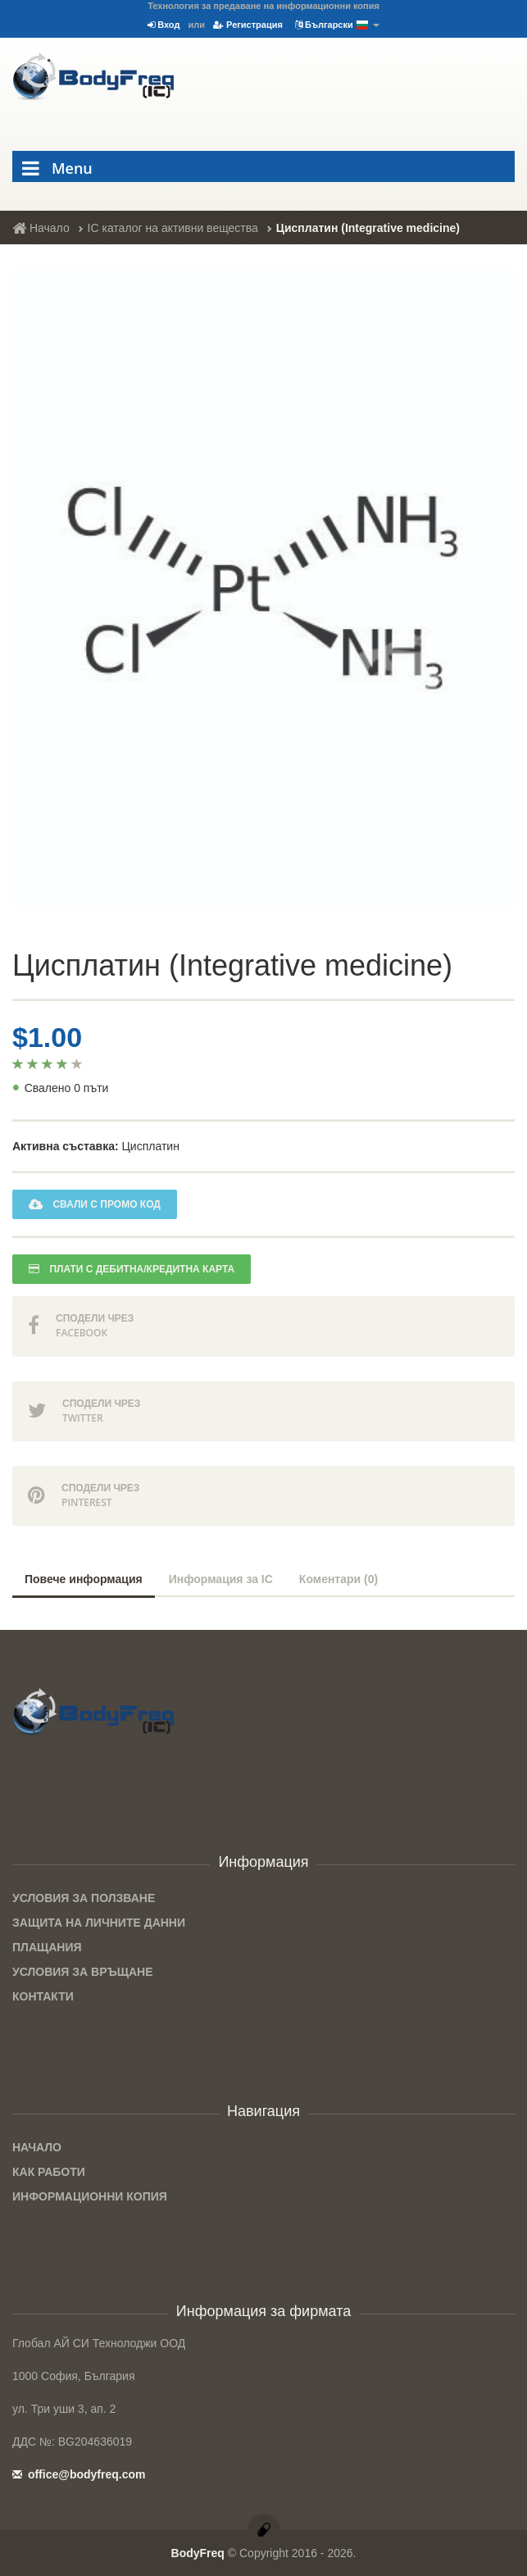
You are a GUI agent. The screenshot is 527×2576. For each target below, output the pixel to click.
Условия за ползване (83, 1898)
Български (337, 25)
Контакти (43, 1996)
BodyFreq (198, 2553)
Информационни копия (89, 2196)
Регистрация (248, 25)
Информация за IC (221, 1579)
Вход (163, 25)
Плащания (47, 1947)
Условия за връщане (82, 1971)
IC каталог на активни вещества (173, 227)
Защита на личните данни (98, 1922)
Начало (41, 227)
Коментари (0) (338, 1579)
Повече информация (84, 1579)
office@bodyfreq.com (78, 2474)
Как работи (48, 2171)
